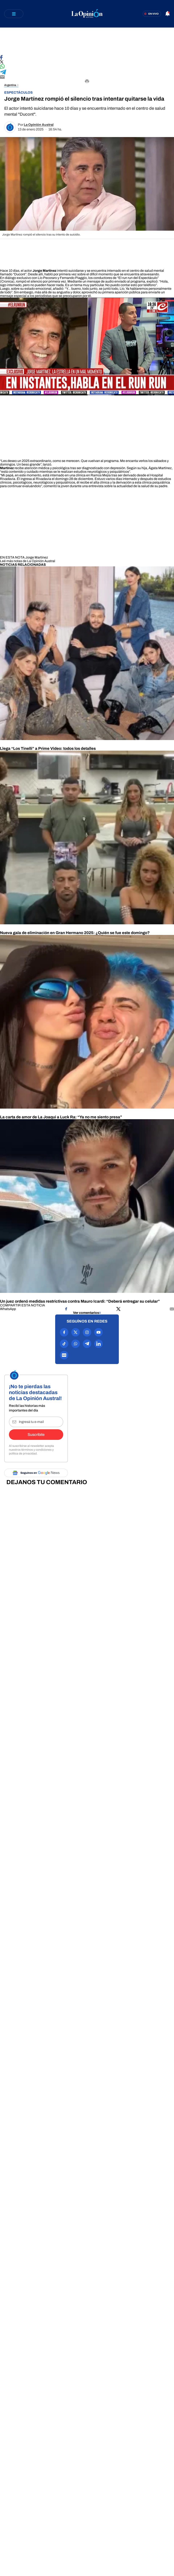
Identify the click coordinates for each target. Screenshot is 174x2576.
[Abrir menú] (13, 14)
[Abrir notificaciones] (167, 14)
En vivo (153, 13)
